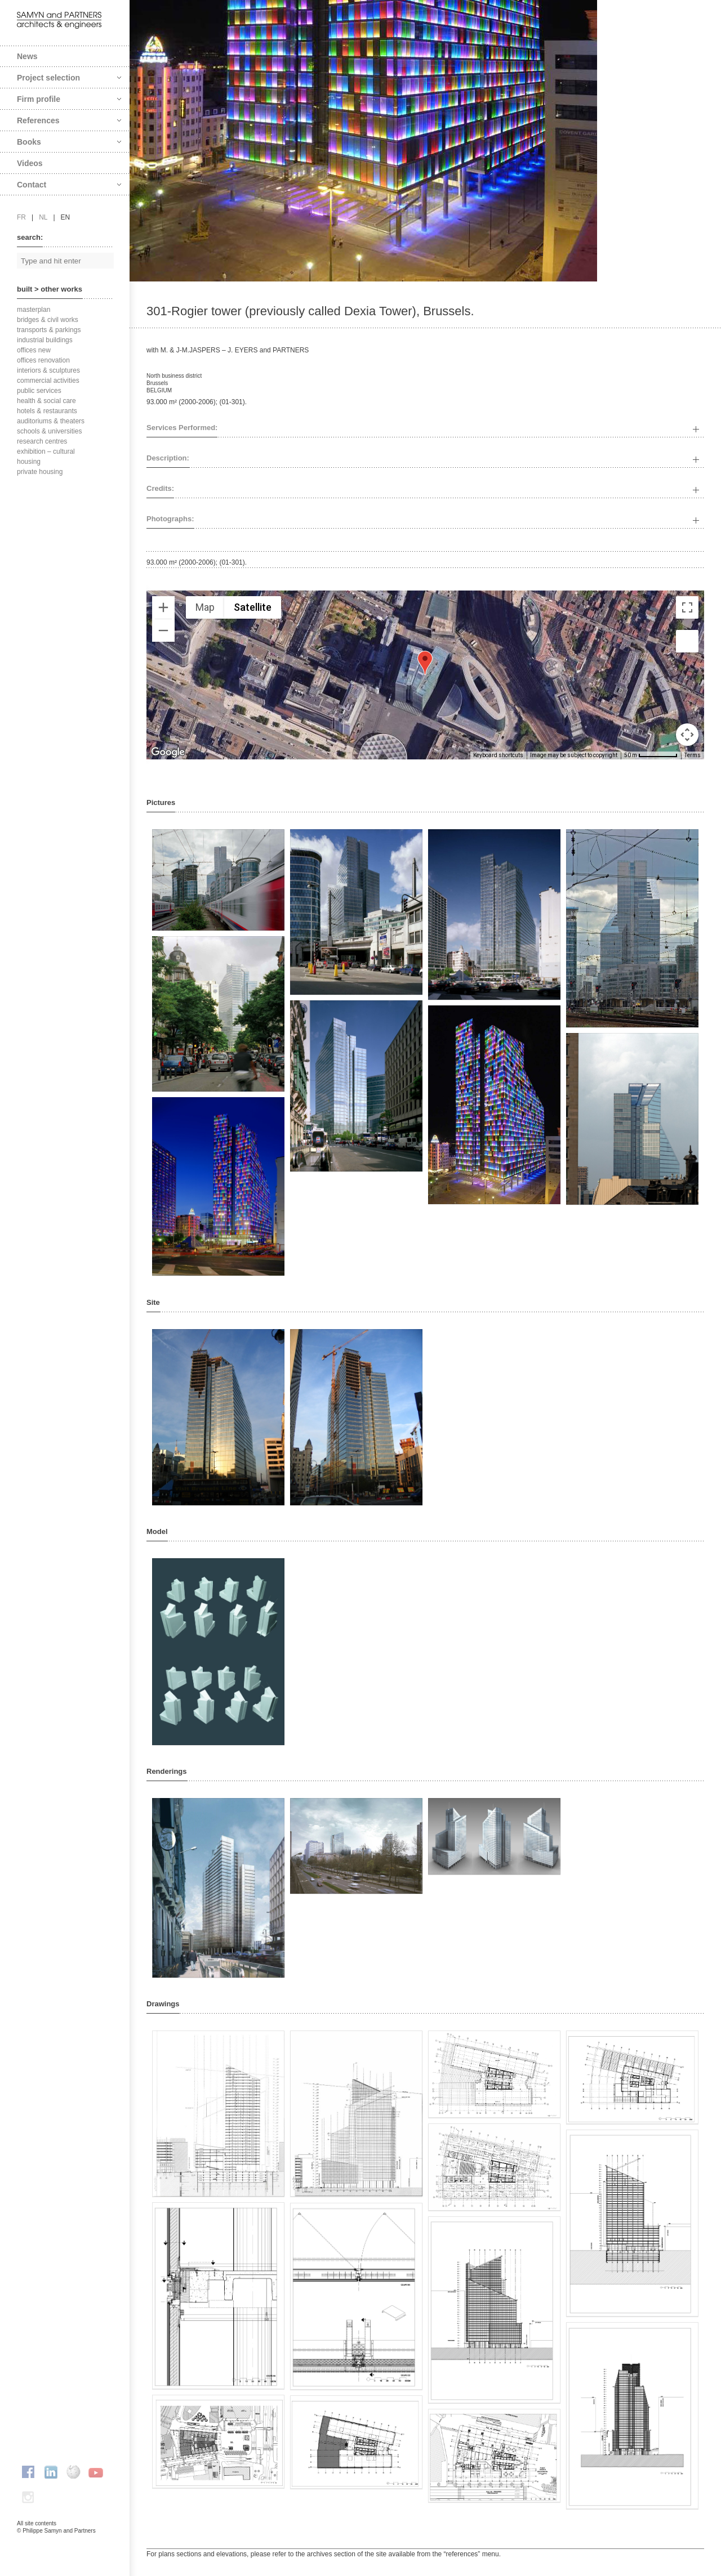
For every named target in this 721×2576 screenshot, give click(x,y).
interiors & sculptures (48, 370)
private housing (40, 472)
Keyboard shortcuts (498, 755)
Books (69, 142)
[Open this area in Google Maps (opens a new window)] (167, 752)
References (69, 120)
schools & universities (49, 431)
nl (43, 217)
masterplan (33, 310)
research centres (42, 441)
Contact (69, 184)
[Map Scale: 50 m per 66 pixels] (651, 755)
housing (29, 462)
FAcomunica (65, 2542)
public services (39, 391)
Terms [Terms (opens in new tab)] (692, 755)
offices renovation (43, 360)
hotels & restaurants (47, 411)
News (27, 56)
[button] (425, 663)
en (65, 217)
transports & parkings (49, 330)
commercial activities (48, 380)
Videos (30, 163)
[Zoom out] (163, 630)
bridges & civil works (47, 320)
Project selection (69, 77)
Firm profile (69, 99)
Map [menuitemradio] (205, 607)
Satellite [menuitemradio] (253, 607)
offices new (34, 350)
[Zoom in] (163, 607)
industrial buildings (45, 340)
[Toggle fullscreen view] (687, 607)
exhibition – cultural (46, 451)
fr (21, 217)
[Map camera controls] (687, 734)
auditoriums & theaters (50, 421)
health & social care (46, 401)
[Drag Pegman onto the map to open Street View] (687, 641)
